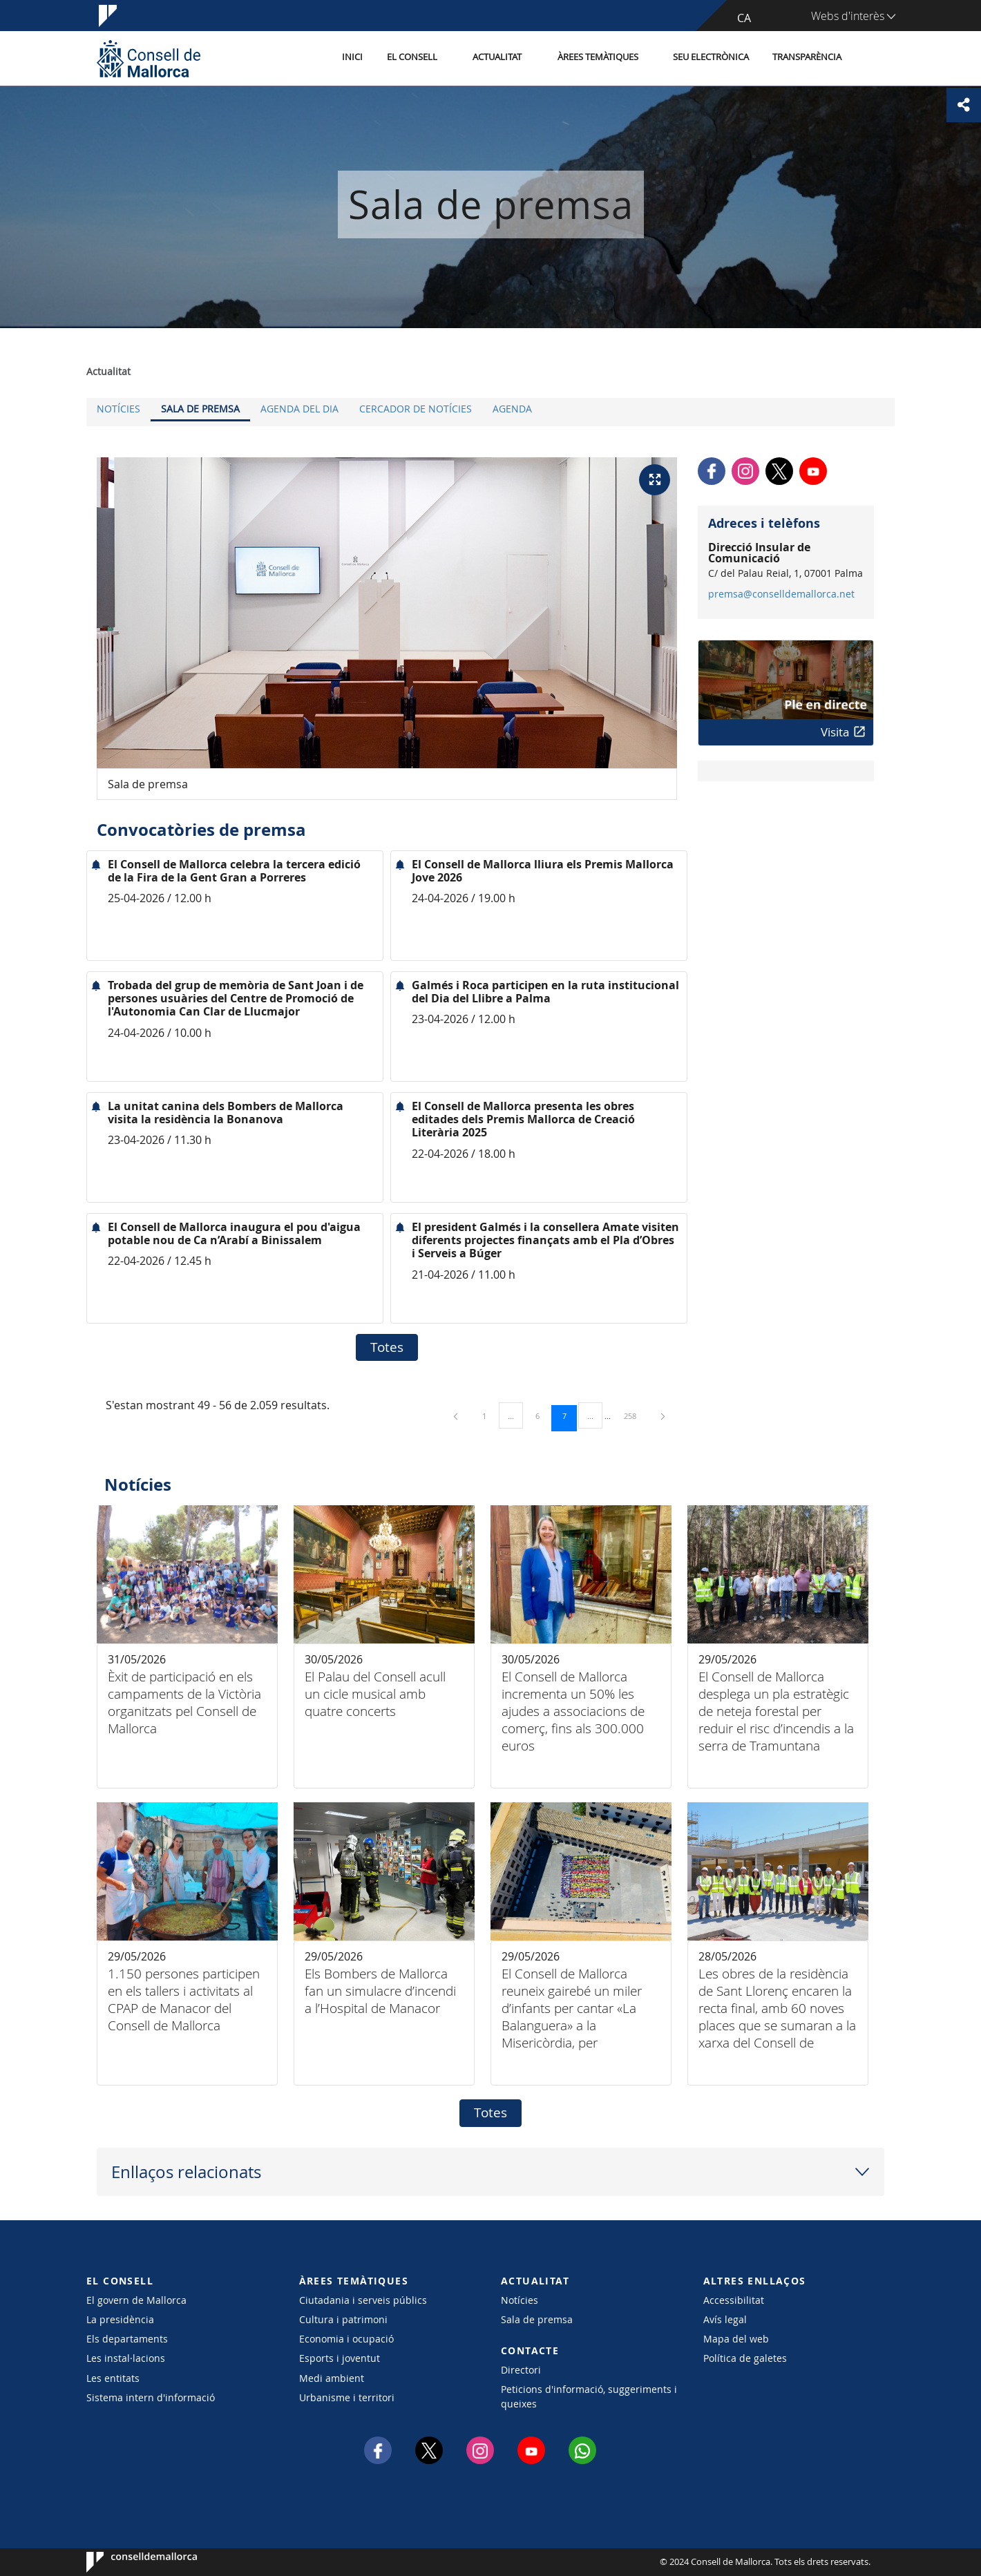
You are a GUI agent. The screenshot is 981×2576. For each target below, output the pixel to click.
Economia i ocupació (346, 2338)
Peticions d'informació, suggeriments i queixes (589, 2396)
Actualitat (497, 58)
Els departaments (127, 2338)
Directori (521, 2369)
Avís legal (725, 2319)
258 (635, 1415)
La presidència (120, 2319)
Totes (386, 1347)
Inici (353, 58)
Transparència (806, 58)
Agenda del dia (299, 408)
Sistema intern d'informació (150, 2397)
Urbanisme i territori (346, 2397)
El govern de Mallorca (136, 2300)
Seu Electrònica (711, 58)
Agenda (512, 408)
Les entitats (113, 2378)
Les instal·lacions (125, 2358)
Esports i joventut (339, 2358)
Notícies (118, 408)
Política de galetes (745, 2358)
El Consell (412, 58)
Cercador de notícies (415, 408)
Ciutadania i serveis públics (363, 2300)
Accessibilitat (733, 2300)
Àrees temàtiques (597, 58)
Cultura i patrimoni (343, 2319)
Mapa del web (736, 2338)
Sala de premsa (200, 408)
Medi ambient (331, 2378)
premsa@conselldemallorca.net (781, 594)
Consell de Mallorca (128, 2562)
